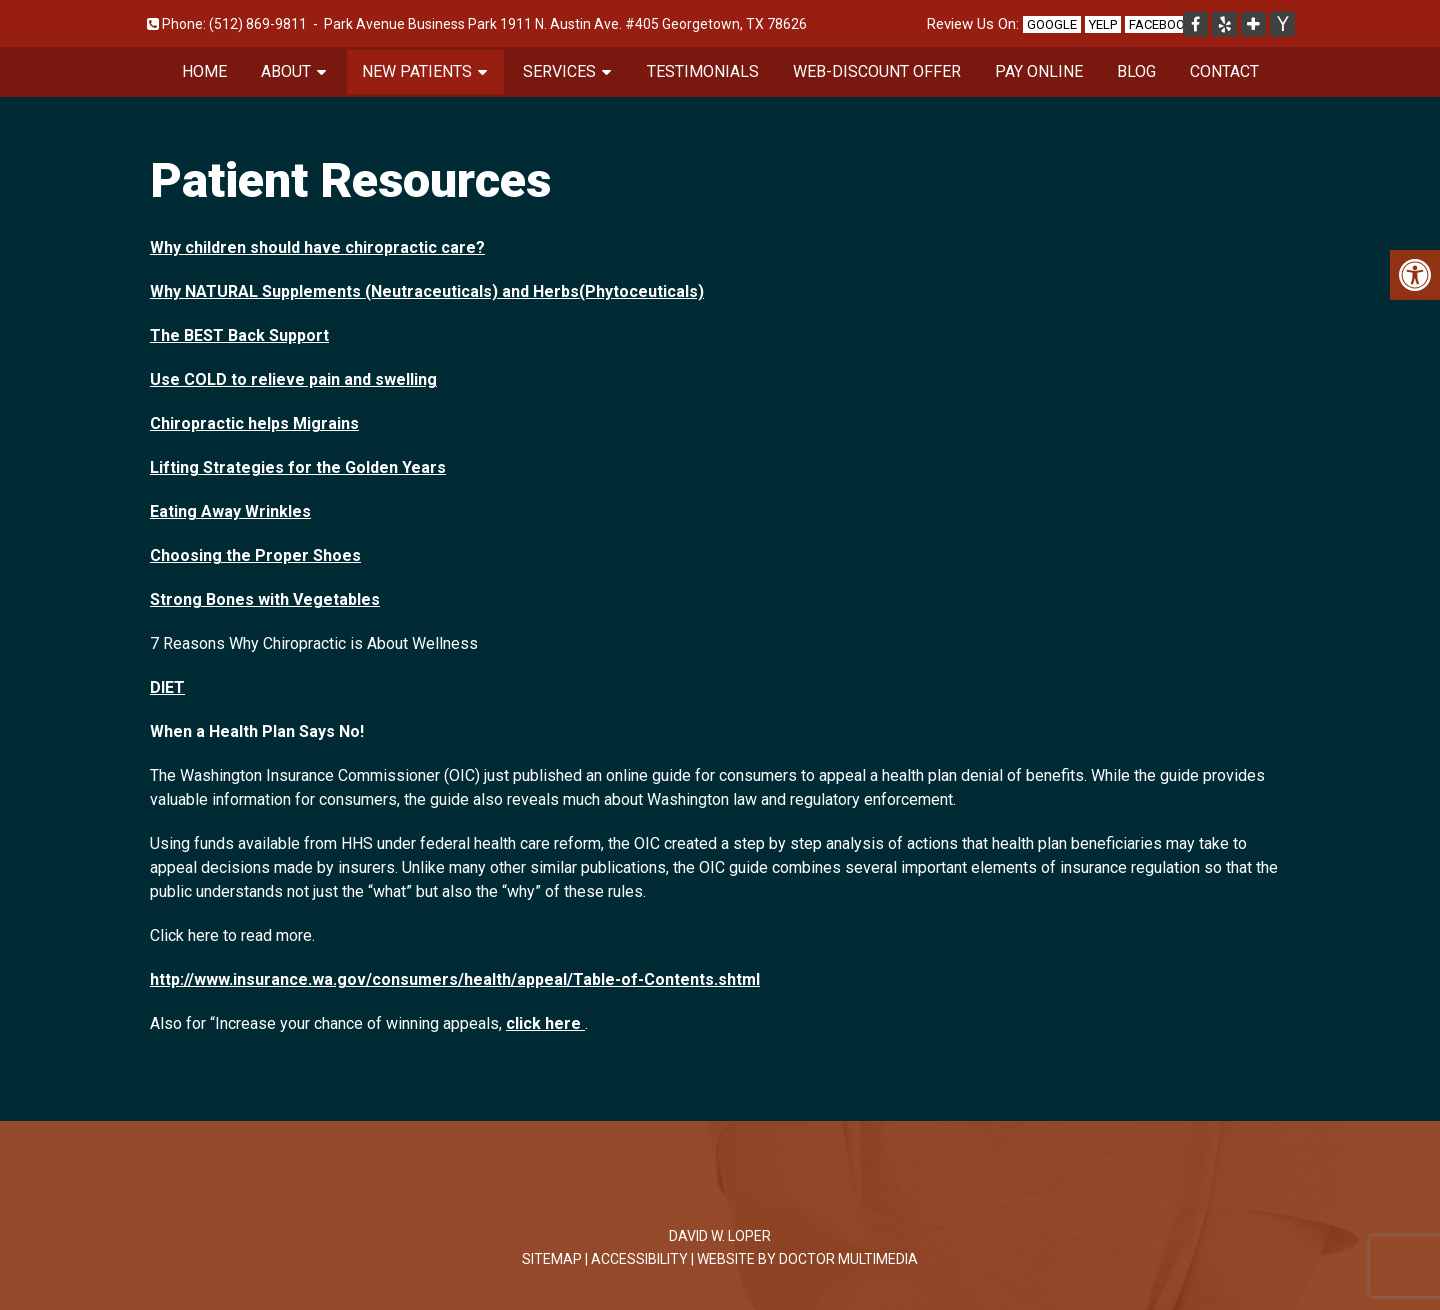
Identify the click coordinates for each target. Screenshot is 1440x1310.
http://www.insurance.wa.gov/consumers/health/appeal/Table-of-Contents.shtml (455, 979)
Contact (1224, 71)
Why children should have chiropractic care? (317, 247)
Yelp (1103, 24)
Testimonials (703, 71)
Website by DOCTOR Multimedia (807, 1259)
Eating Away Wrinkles (230, 511)
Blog (1136, 71)
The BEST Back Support (239, 335)
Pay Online (1039, 71)
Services (559, 71)
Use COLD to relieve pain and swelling (293, 379)
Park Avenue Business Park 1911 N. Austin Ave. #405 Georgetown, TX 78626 (565, 24)
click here (545, 1023)
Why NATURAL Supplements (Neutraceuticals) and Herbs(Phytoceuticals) (427, 291)
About (286, 71)
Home (204, 71)
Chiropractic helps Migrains (254, 423)
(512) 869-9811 (258, 24)
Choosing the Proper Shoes (255, 555)
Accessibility (639, 1259)
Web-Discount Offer (877, 71)
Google (1052, 24)
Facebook (1161, 24)
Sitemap (552, 1259)
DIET (167, 687)
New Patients (417, 71)
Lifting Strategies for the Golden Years (298, 467)
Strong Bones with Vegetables (265, 599)
